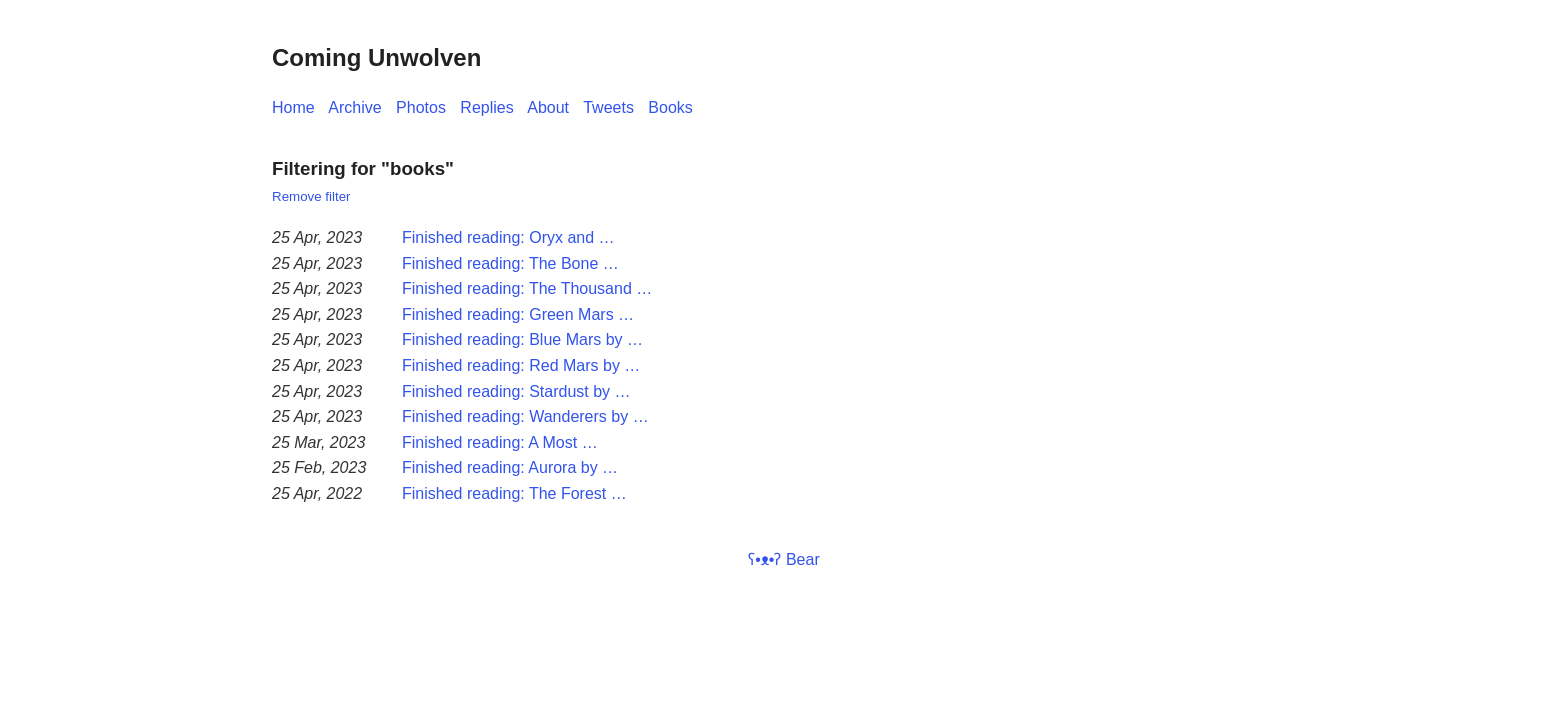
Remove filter (311, 196)
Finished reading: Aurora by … (510, 467)
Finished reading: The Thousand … (527, 288)
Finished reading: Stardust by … (516, 391)
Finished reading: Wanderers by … (525, 416)
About (548, 107)
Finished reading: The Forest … (514, 493)
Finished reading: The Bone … (510, 263)
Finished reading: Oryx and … (508, 237)
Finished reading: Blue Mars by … (522, 339)
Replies (486, 107)
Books (670, 107)
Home (293, 107)
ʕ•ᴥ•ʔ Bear (783, 559)
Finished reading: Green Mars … (518, 314)
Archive (354, 107)
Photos (421, 107)
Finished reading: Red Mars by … (521, 365)
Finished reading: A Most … (500, 442)
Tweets (608, 107)
